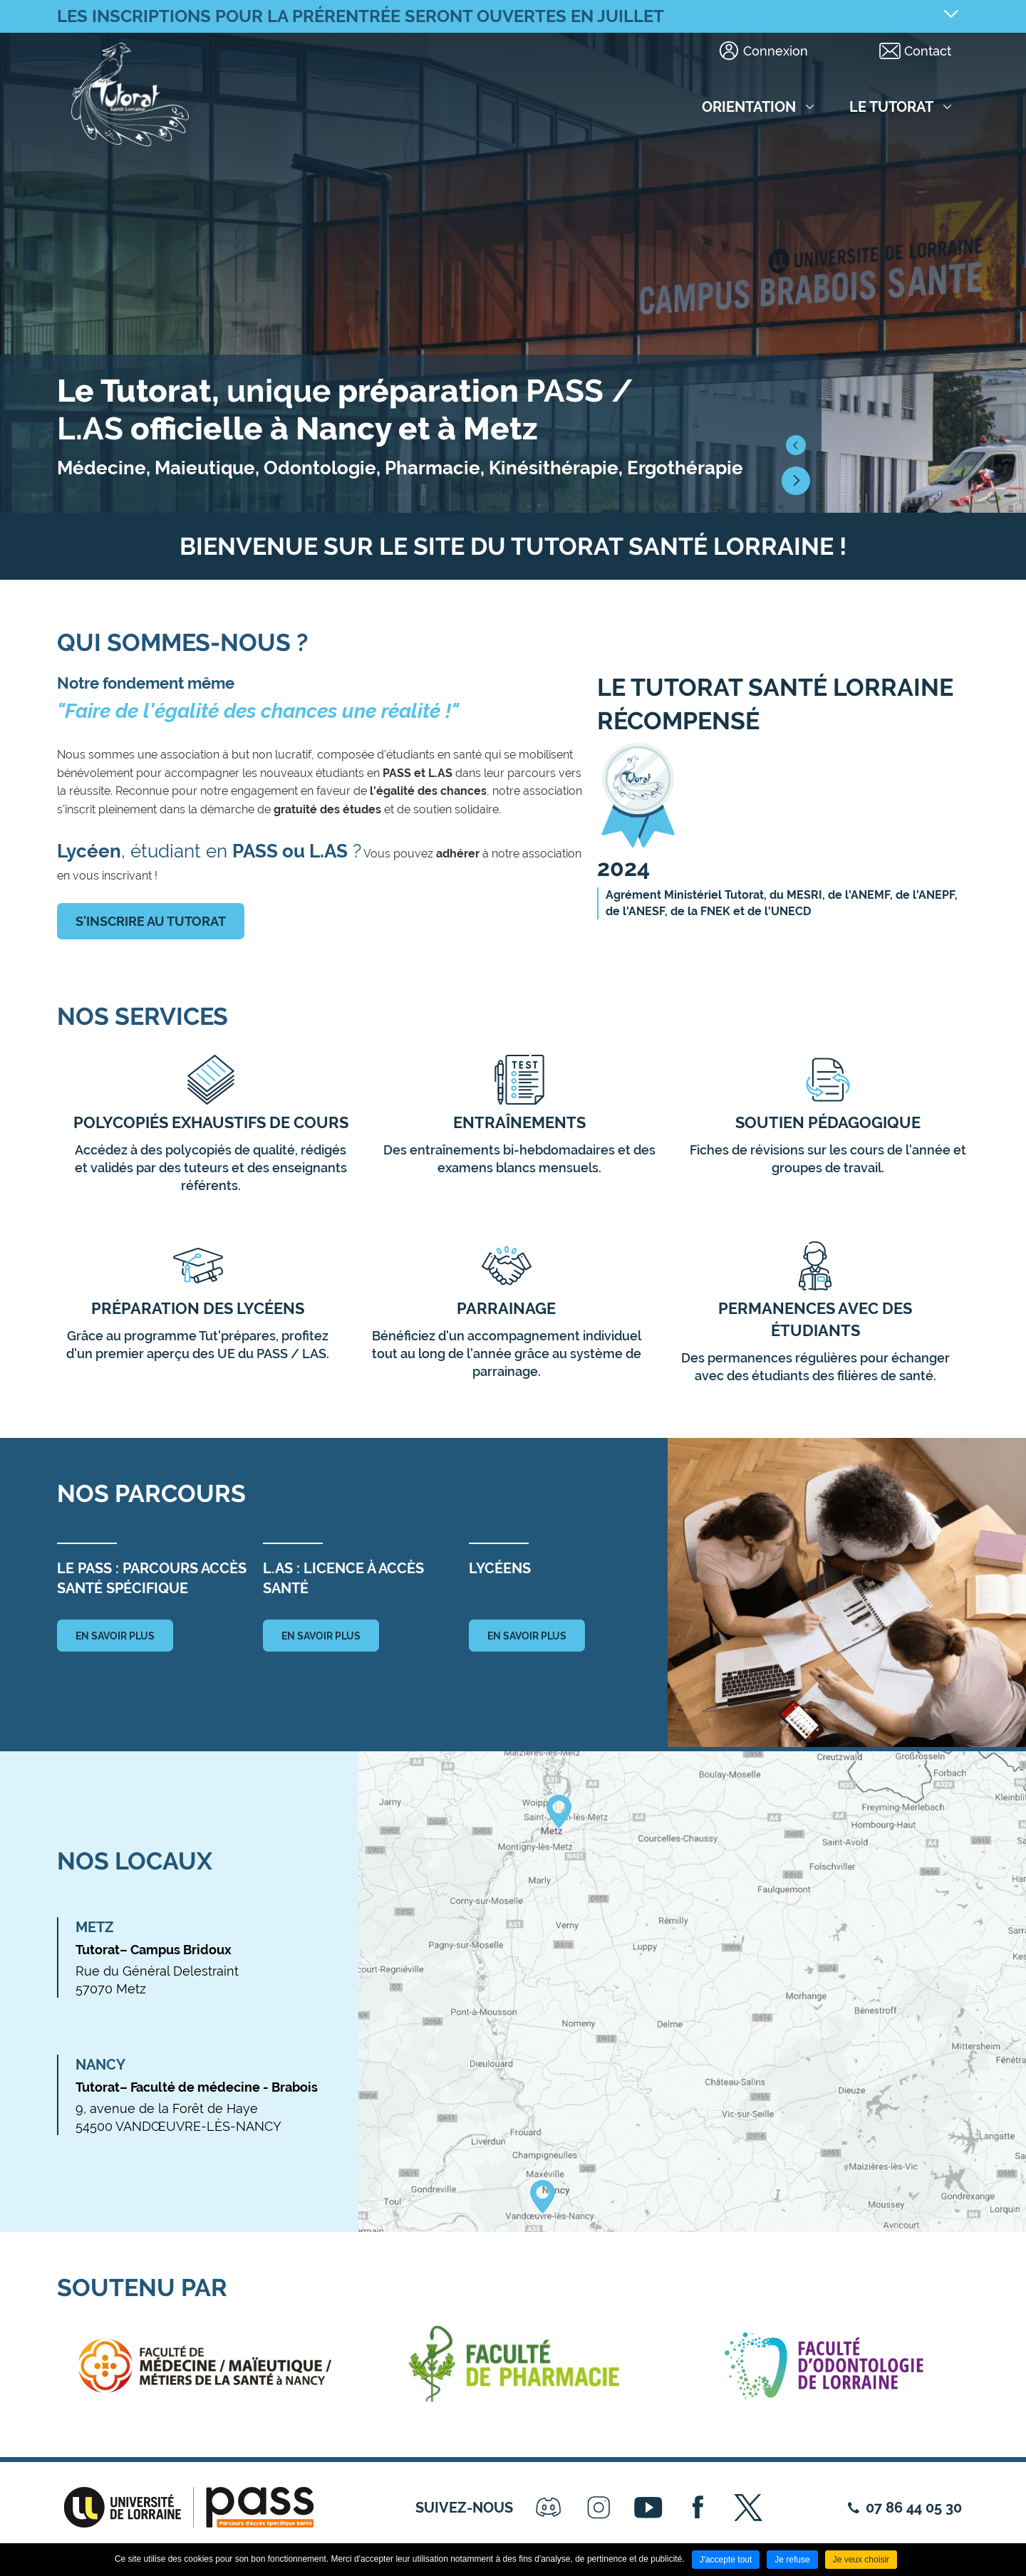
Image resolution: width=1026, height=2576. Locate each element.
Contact (927, 50)
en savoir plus (115, 1636)
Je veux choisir (861, 2560)
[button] (796, 445)
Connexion (775, 50)
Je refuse (791, 2560)
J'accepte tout (726, 2560)
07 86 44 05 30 (914, 2507)
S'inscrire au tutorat (151, 921)
